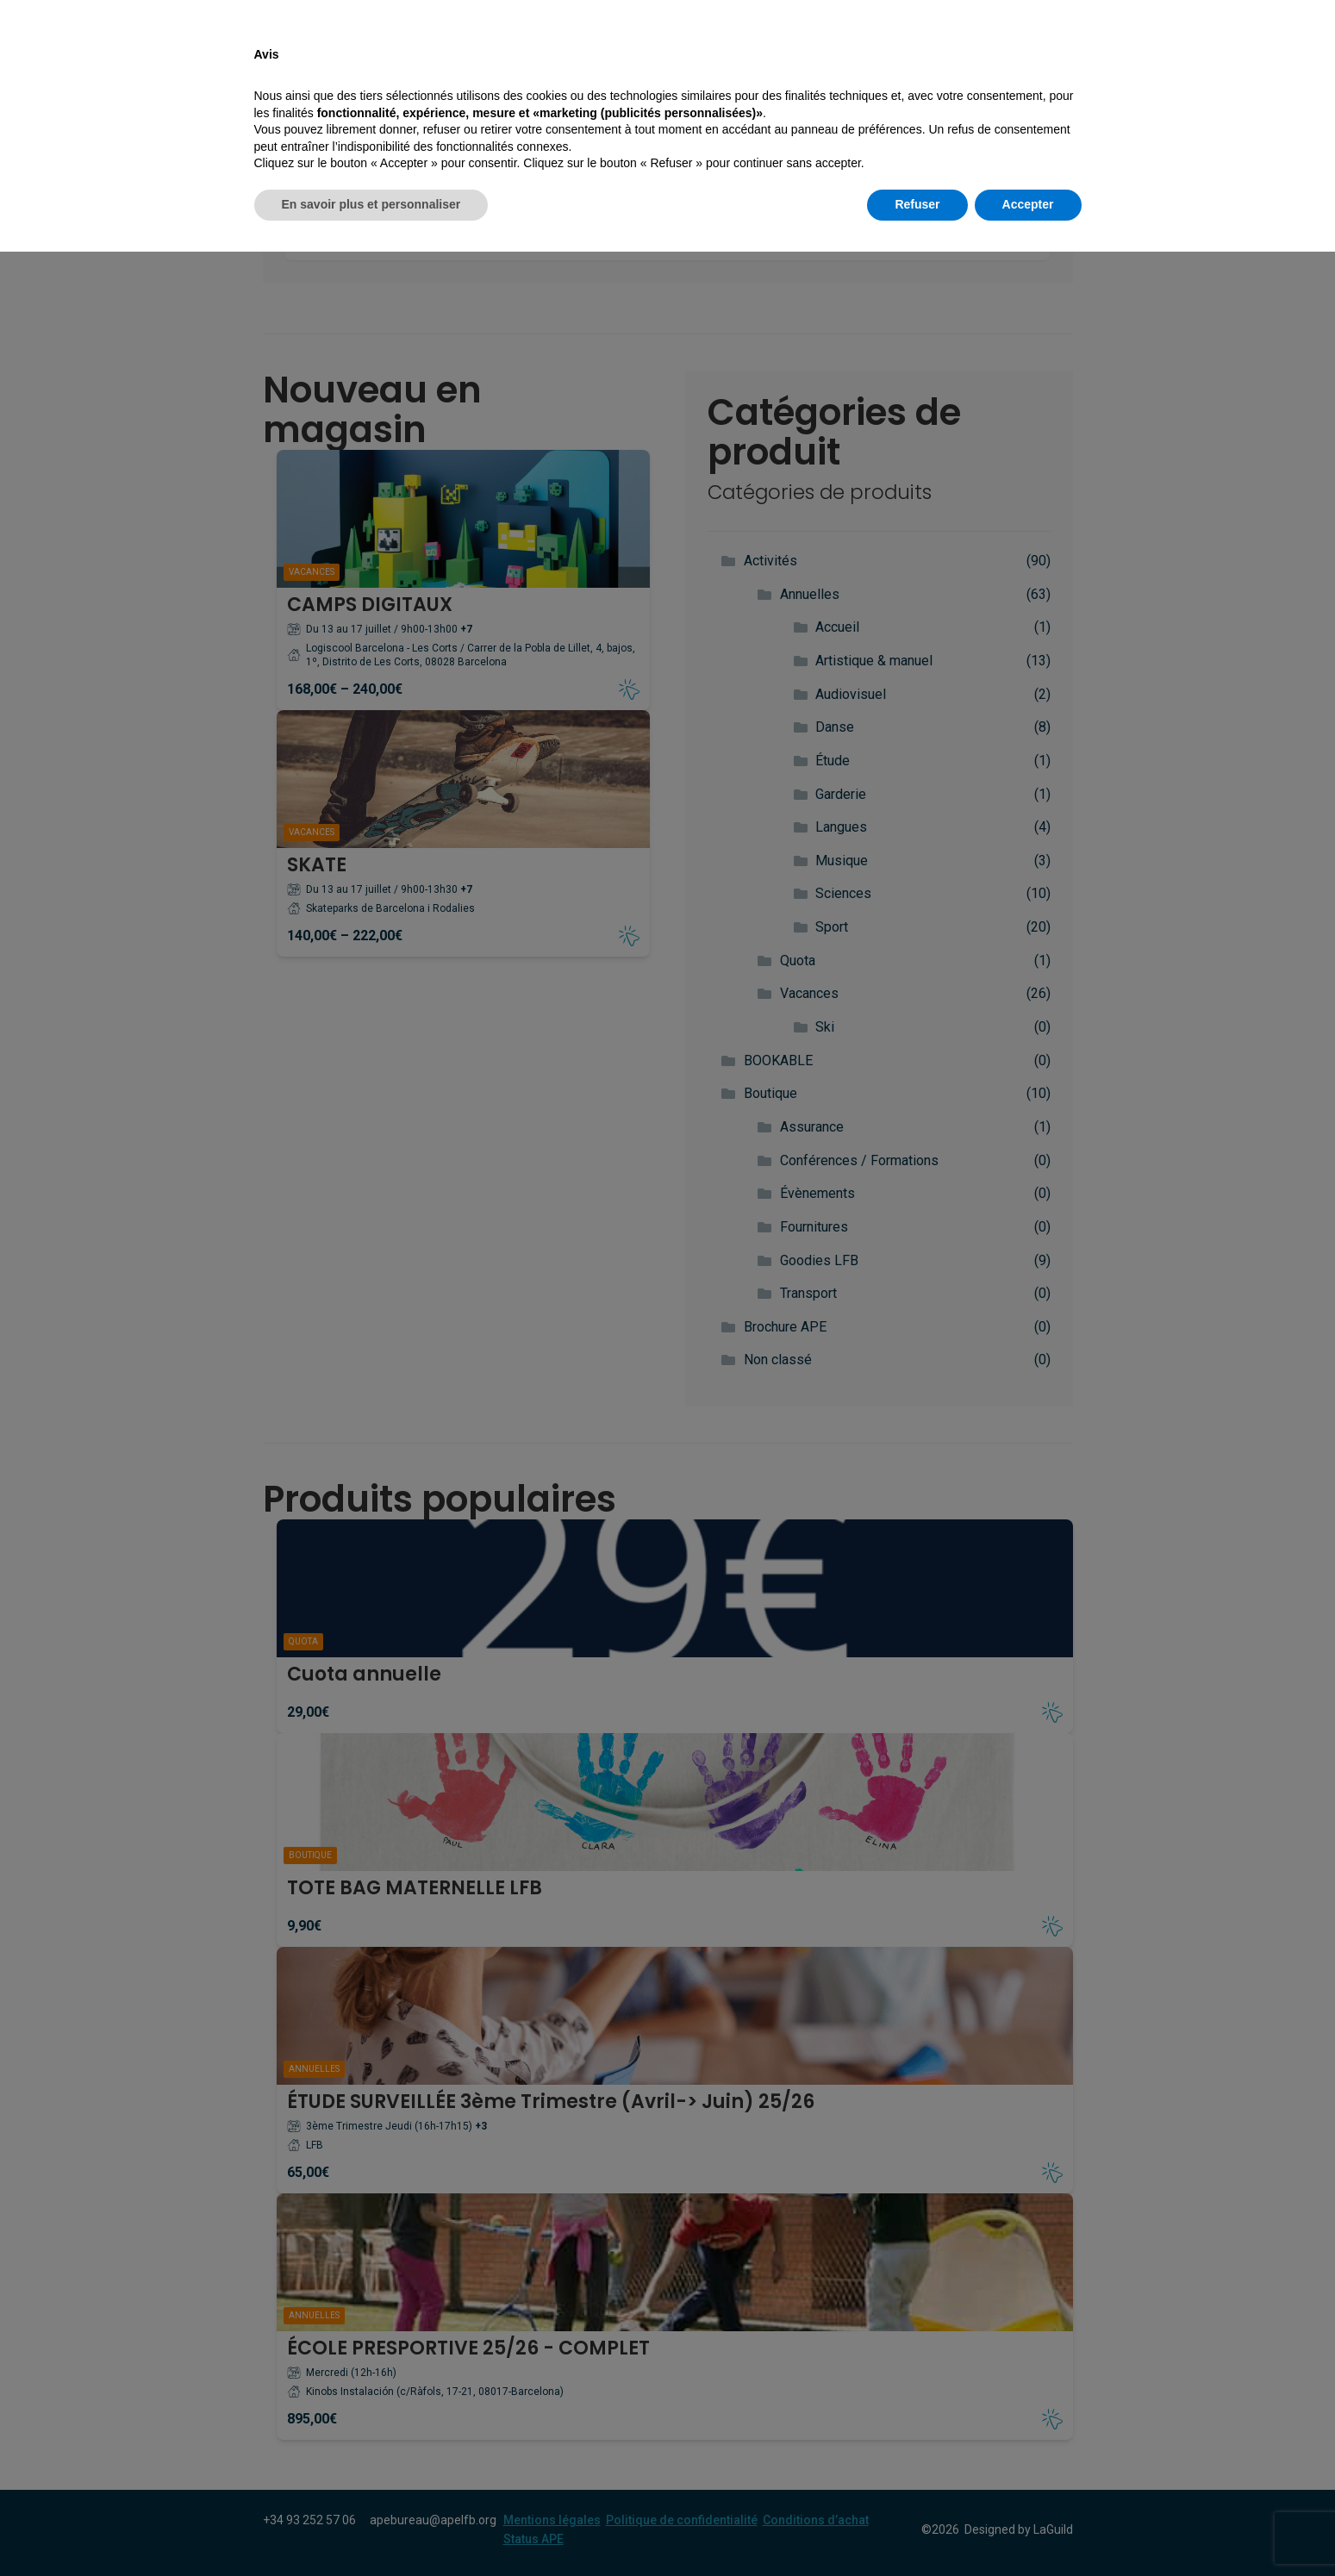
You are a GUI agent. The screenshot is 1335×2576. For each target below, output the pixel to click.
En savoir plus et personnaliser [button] (371, 2528)
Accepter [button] (1028, 2528)
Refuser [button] (917, 2528)
